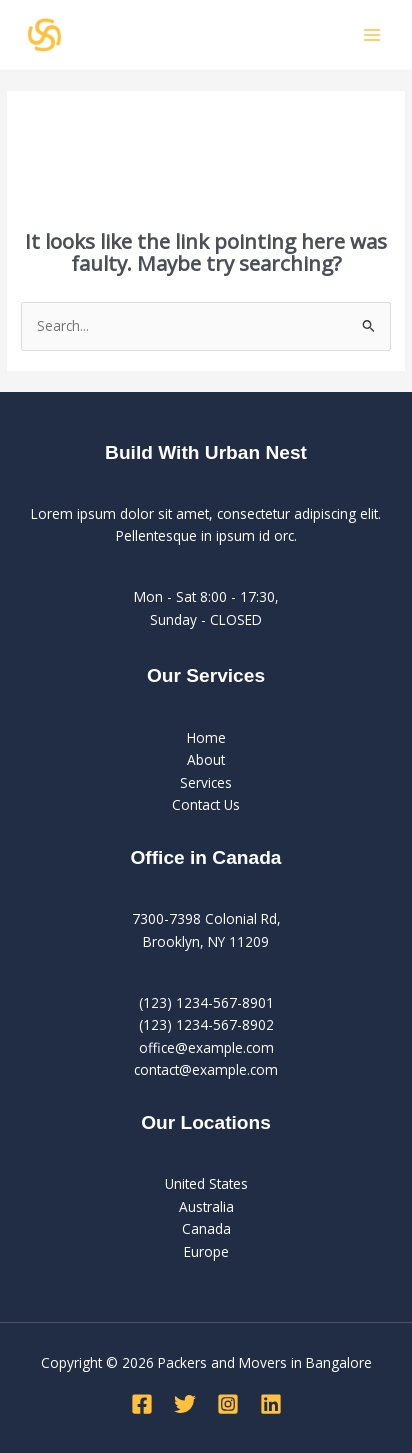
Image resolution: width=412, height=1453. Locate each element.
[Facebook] (142, 1404)
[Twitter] (185, 1404)
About (206, 759)
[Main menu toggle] (372, 34)
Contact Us (206, 804)
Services (206, 782)
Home (206, 737)
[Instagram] (228, 1404)
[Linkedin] (271, 1404)
